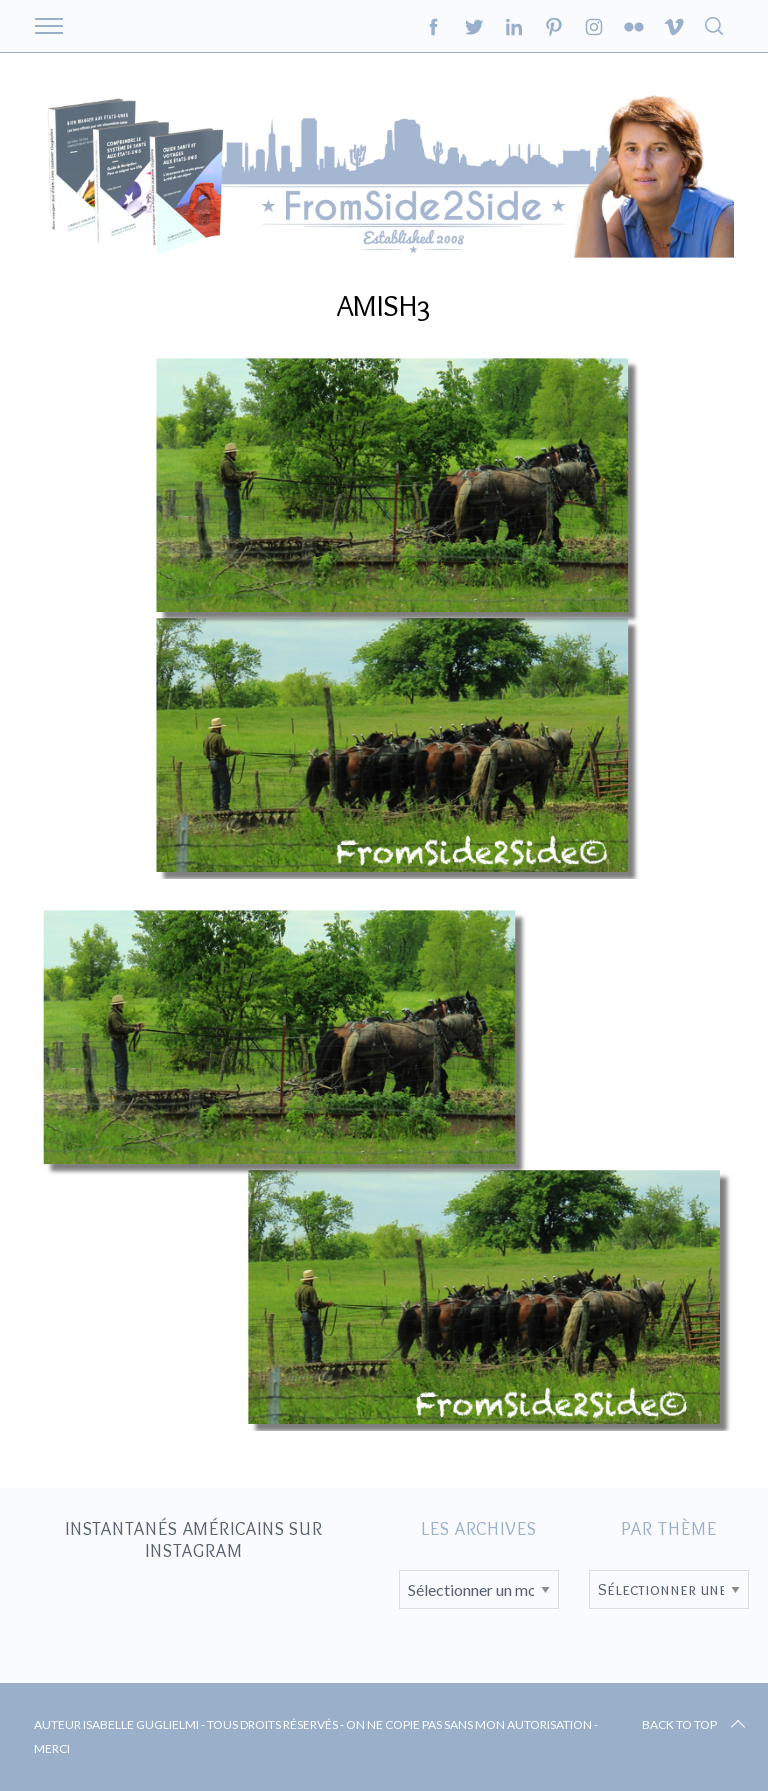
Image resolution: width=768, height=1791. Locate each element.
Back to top (695, 1725)
